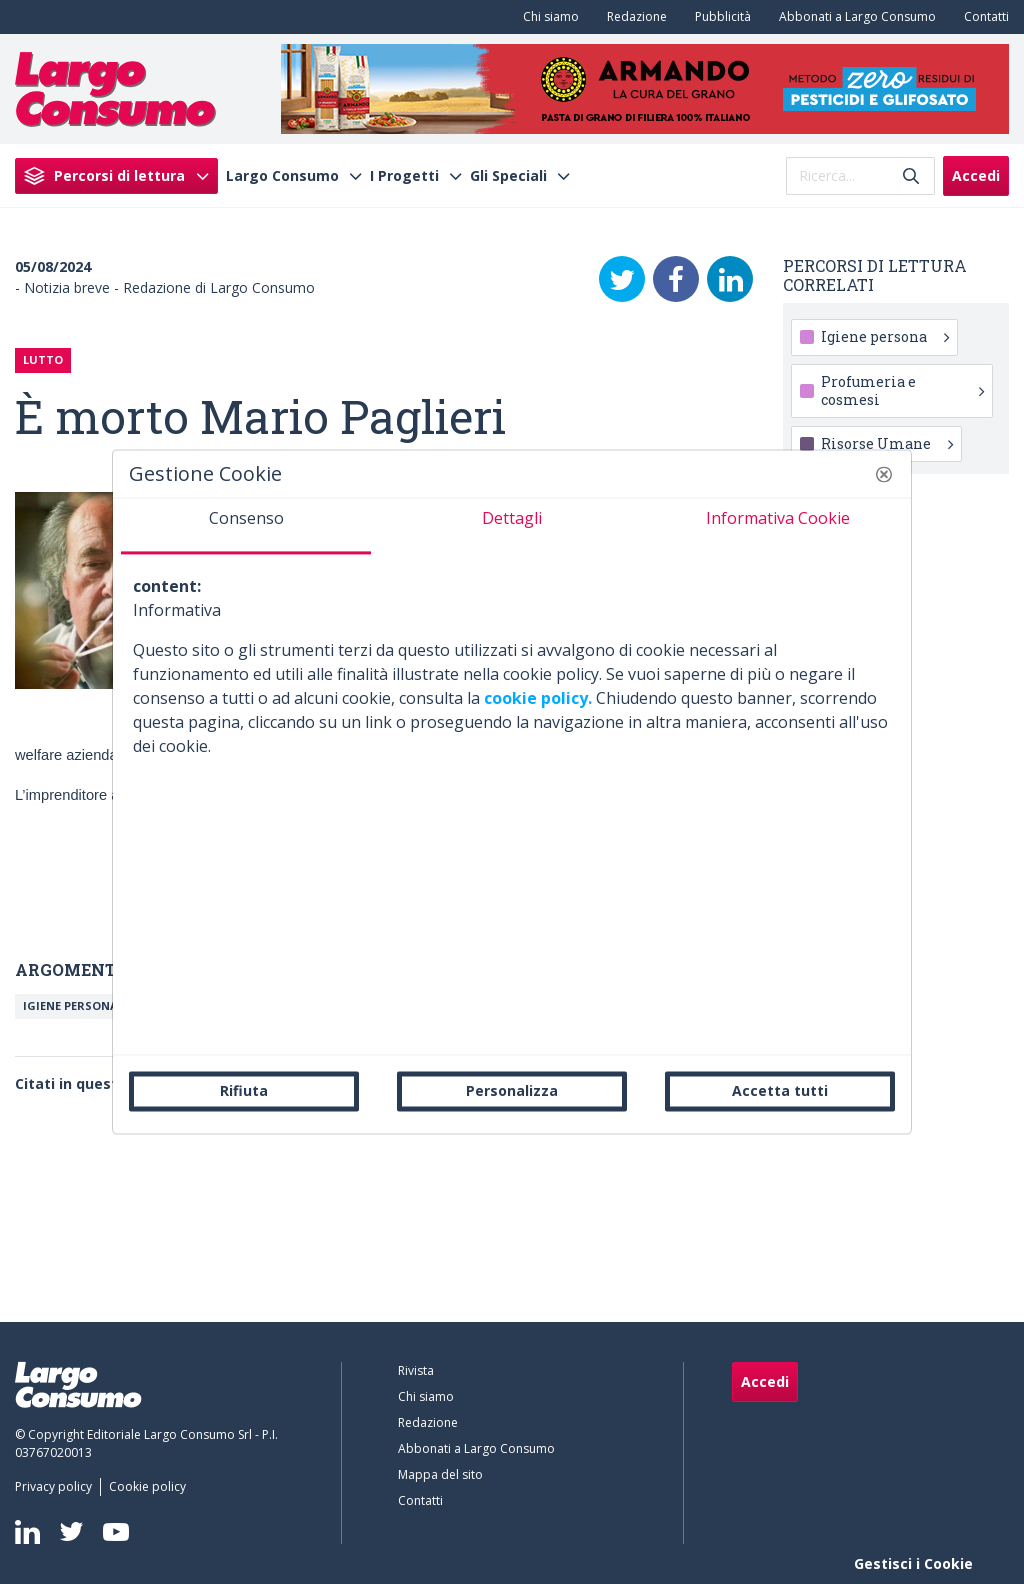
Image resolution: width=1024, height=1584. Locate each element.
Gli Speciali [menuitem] (508, 176)
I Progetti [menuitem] (404, 176)
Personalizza (512, 1090)
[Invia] (911, 175)
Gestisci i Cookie (913, 1563)
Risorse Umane (887, 443)
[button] (884, 474)
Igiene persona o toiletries (111, 1005)
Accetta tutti (780, 1090)
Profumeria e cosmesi (902, 390)
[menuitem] (547, 17)
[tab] (246, 526)
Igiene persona (885, 336)
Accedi (976, 175)
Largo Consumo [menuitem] (282, 176)
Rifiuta (244, 1090)
